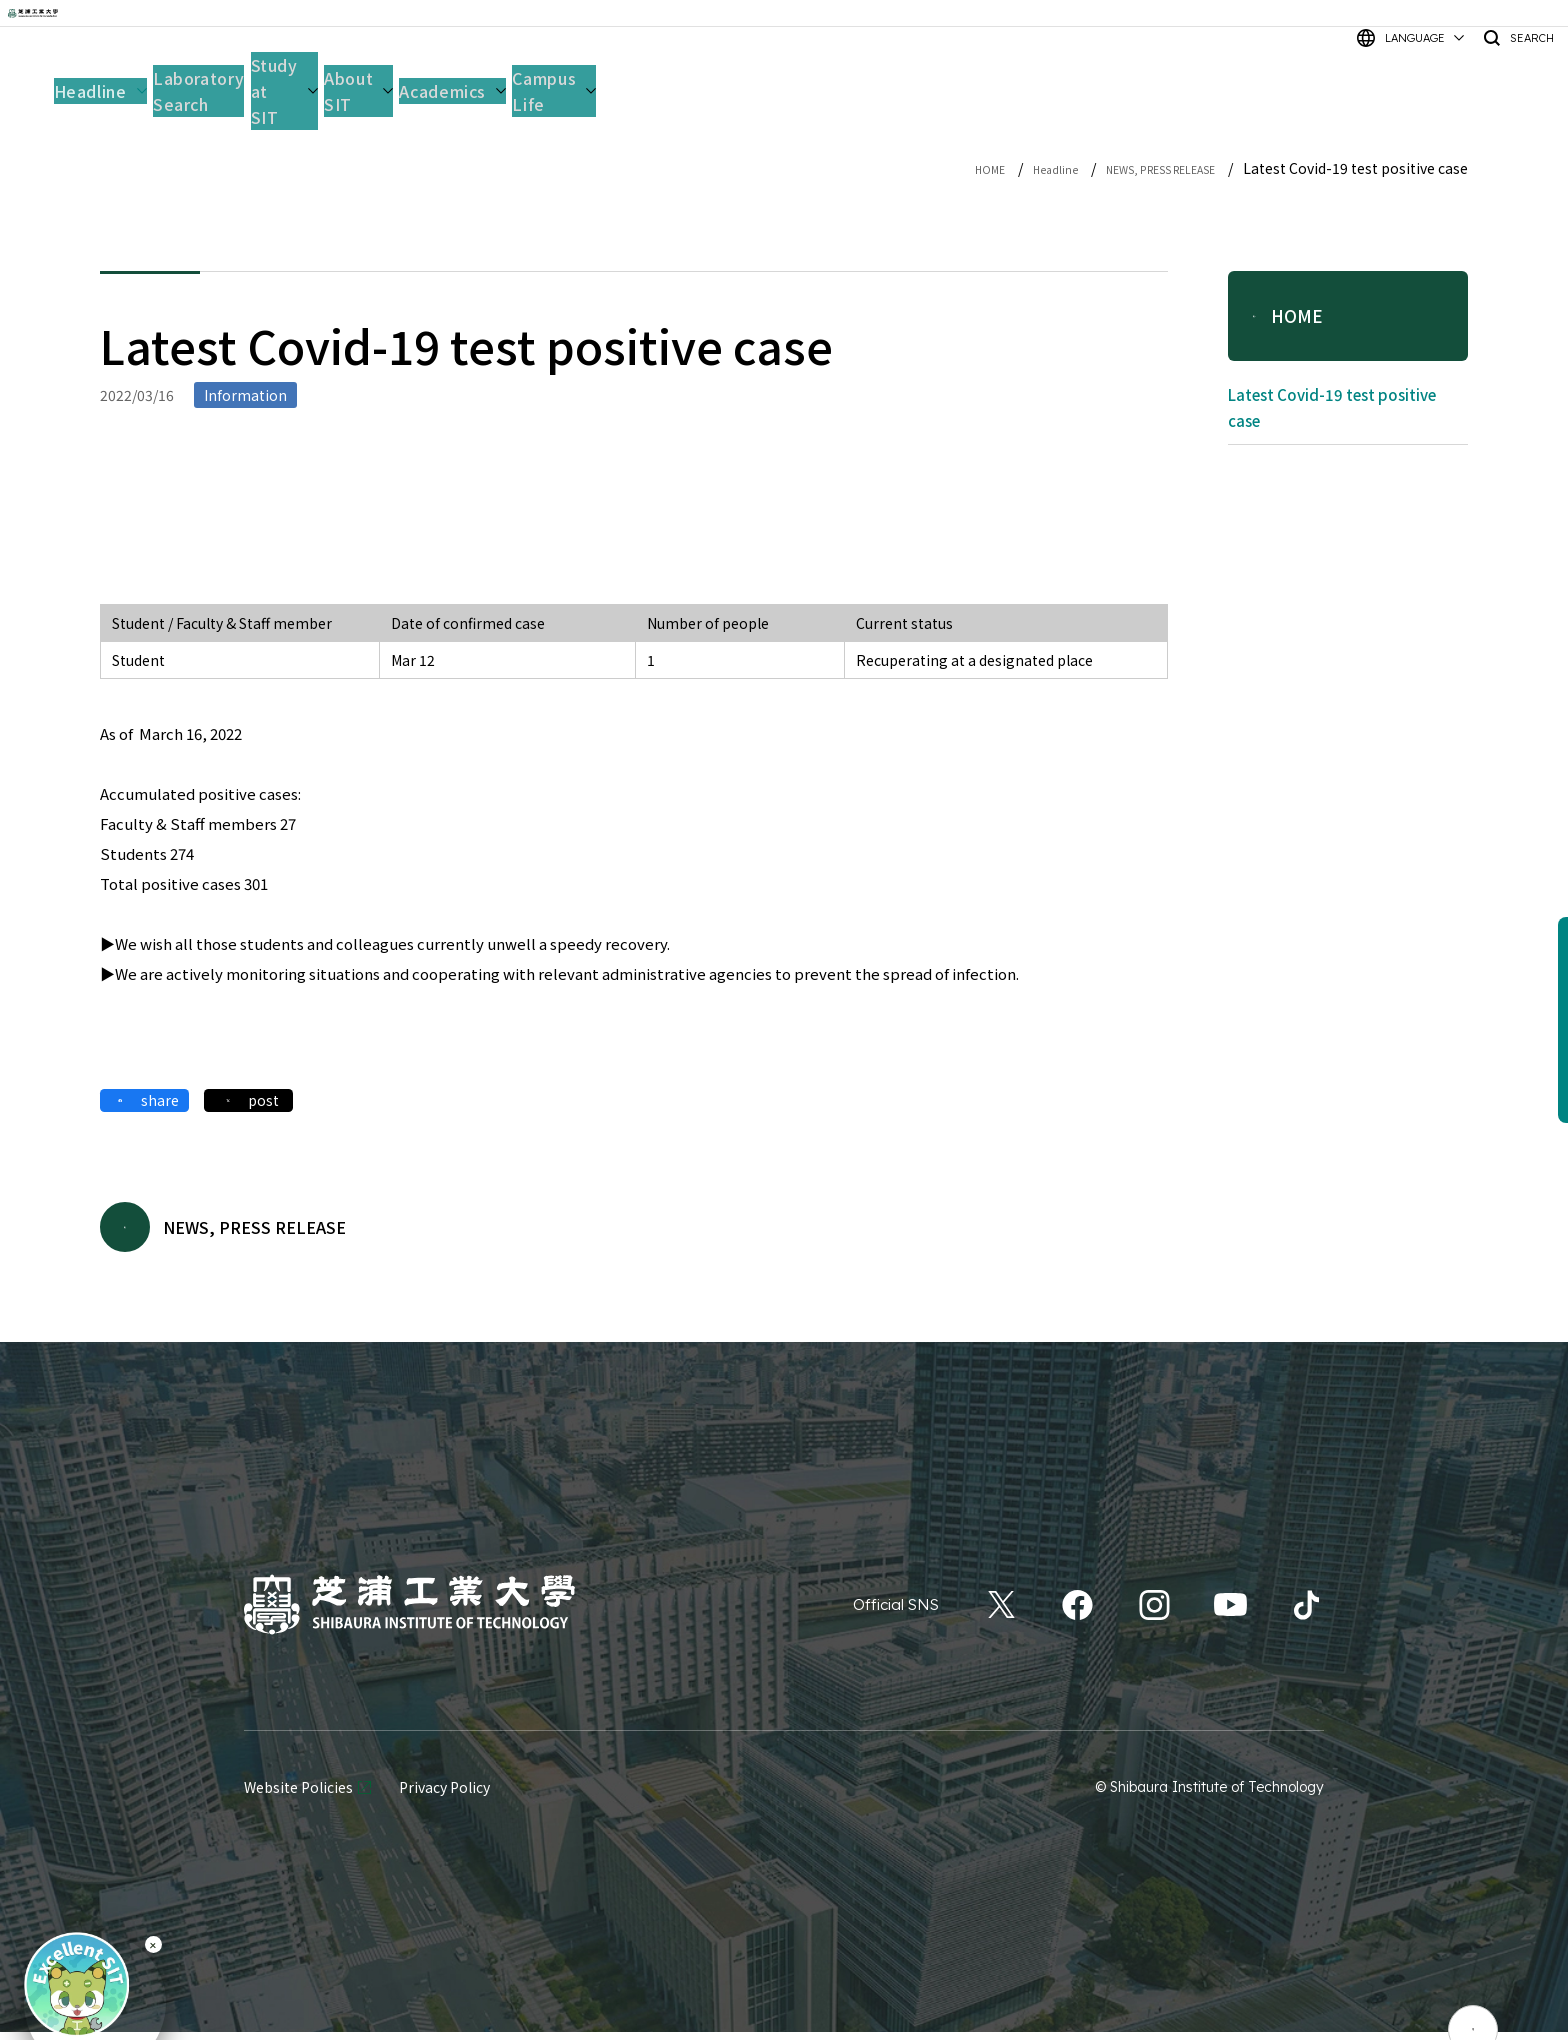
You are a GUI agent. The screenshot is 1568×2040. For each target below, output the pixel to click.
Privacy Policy (444, 1796)
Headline (1002, 168)
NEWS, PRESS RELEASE (1137, 168)
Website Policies (298, 1796)
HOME (925, 168)
